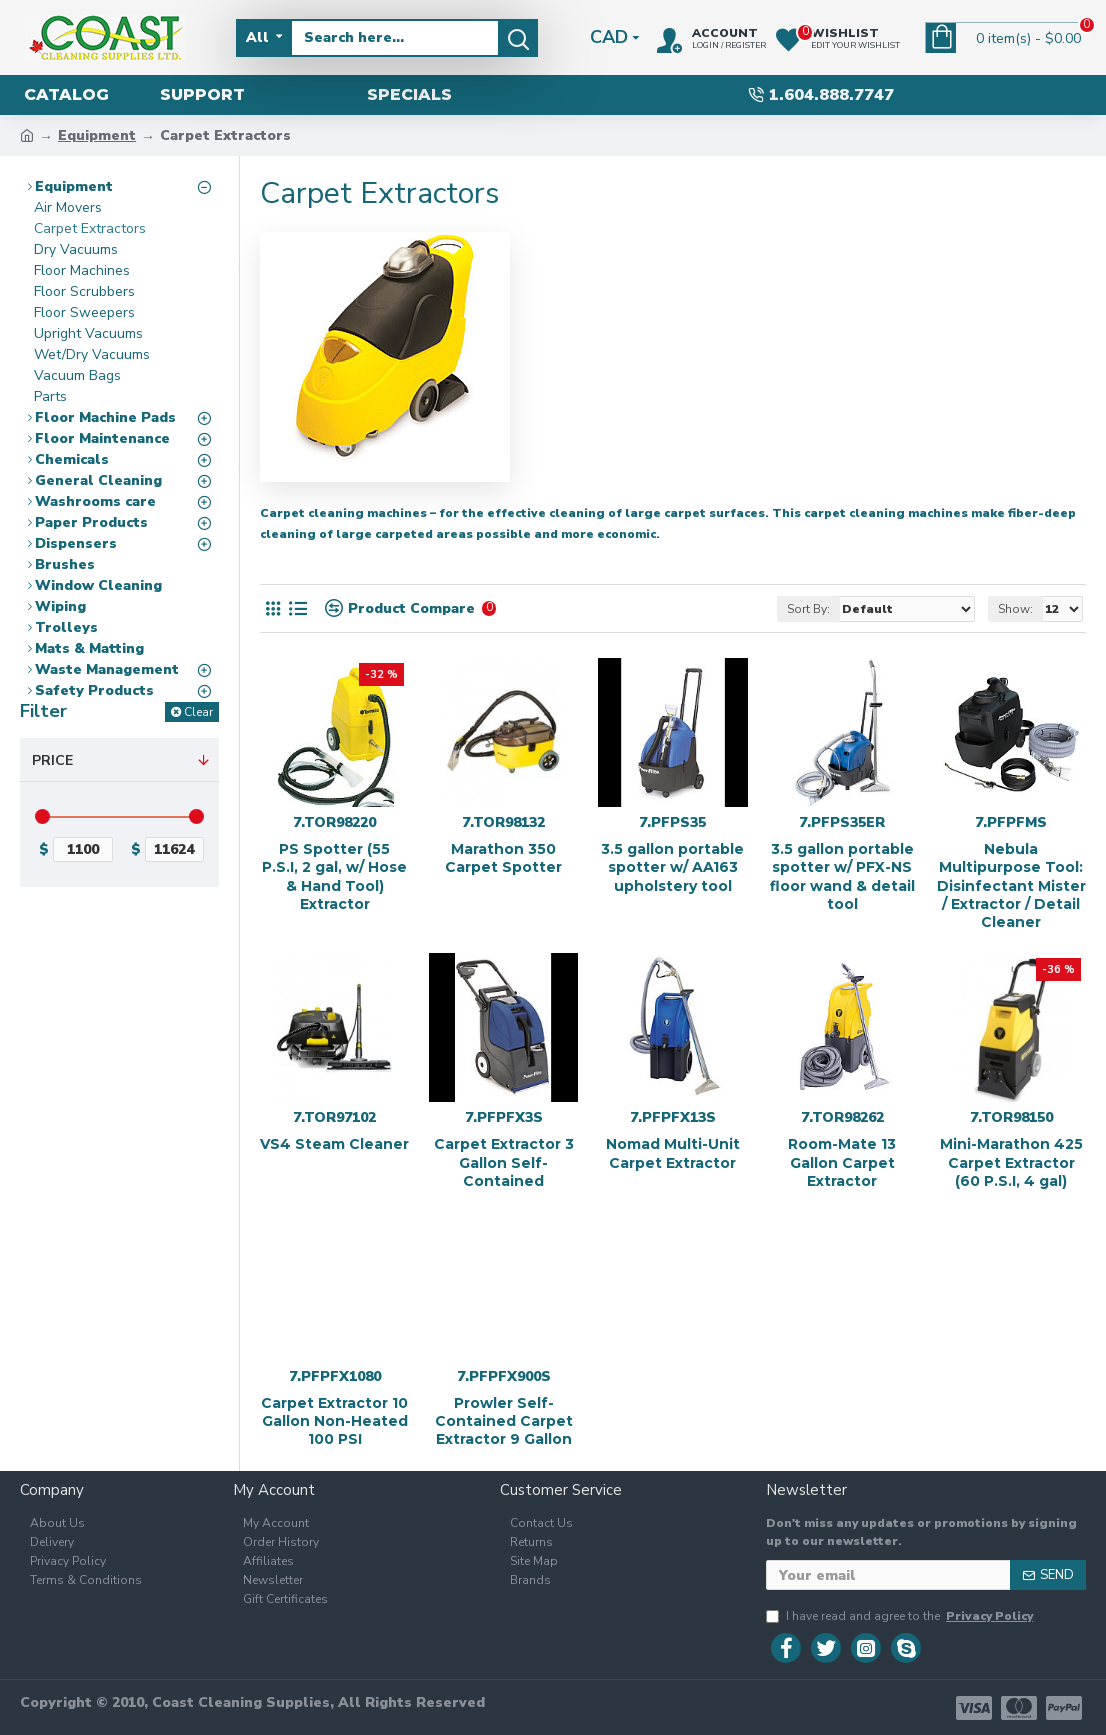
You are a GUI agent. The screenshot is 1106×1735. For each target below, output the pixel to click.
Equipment (97, 135)
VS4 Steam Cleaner (334, 1144)
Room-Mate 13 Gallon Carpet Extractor (842, 1162)
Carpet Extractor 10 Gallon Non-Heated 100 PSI (334, 1421)
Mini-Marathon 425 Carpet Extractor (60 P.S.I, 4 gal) (1011, 1162)
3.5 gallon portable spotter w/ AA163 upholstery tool (672, 867)
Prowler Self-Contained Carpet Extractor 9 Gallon (504, 1421)
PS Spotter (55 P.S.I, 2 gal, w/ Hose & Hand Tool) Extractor (334, 876)
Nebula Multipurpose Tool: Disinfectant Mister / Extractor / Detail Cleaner (1011, 885)
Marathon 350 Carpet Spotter (503, 858)
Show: (1015, 609)
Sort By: (808, 609)
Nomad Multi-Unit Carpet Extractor (673, 1153)
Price (52, 760)
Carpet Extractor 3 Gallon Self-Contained (504, 1162)
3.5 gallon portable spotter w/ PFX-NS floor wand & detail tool (842, 876)
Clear (198, 712)
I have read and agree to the (901, 1616)
